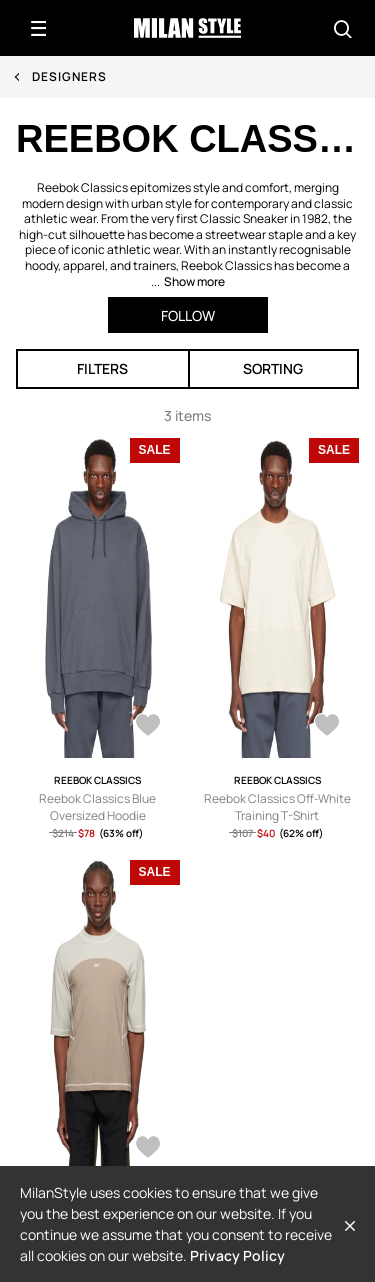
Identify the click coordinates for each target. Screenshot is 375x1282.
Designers (69, 76)
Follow (188, 315)
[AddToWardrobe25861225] (148, 1149)
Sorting (273, 368)
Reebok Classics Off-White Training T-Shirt (277, 807)
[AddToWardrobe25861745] (148, 727)
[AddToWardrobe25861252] (327, 727)
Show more (194, 281)
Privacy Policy (237, 1255)
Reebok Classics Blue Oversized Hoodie (97, 807)
